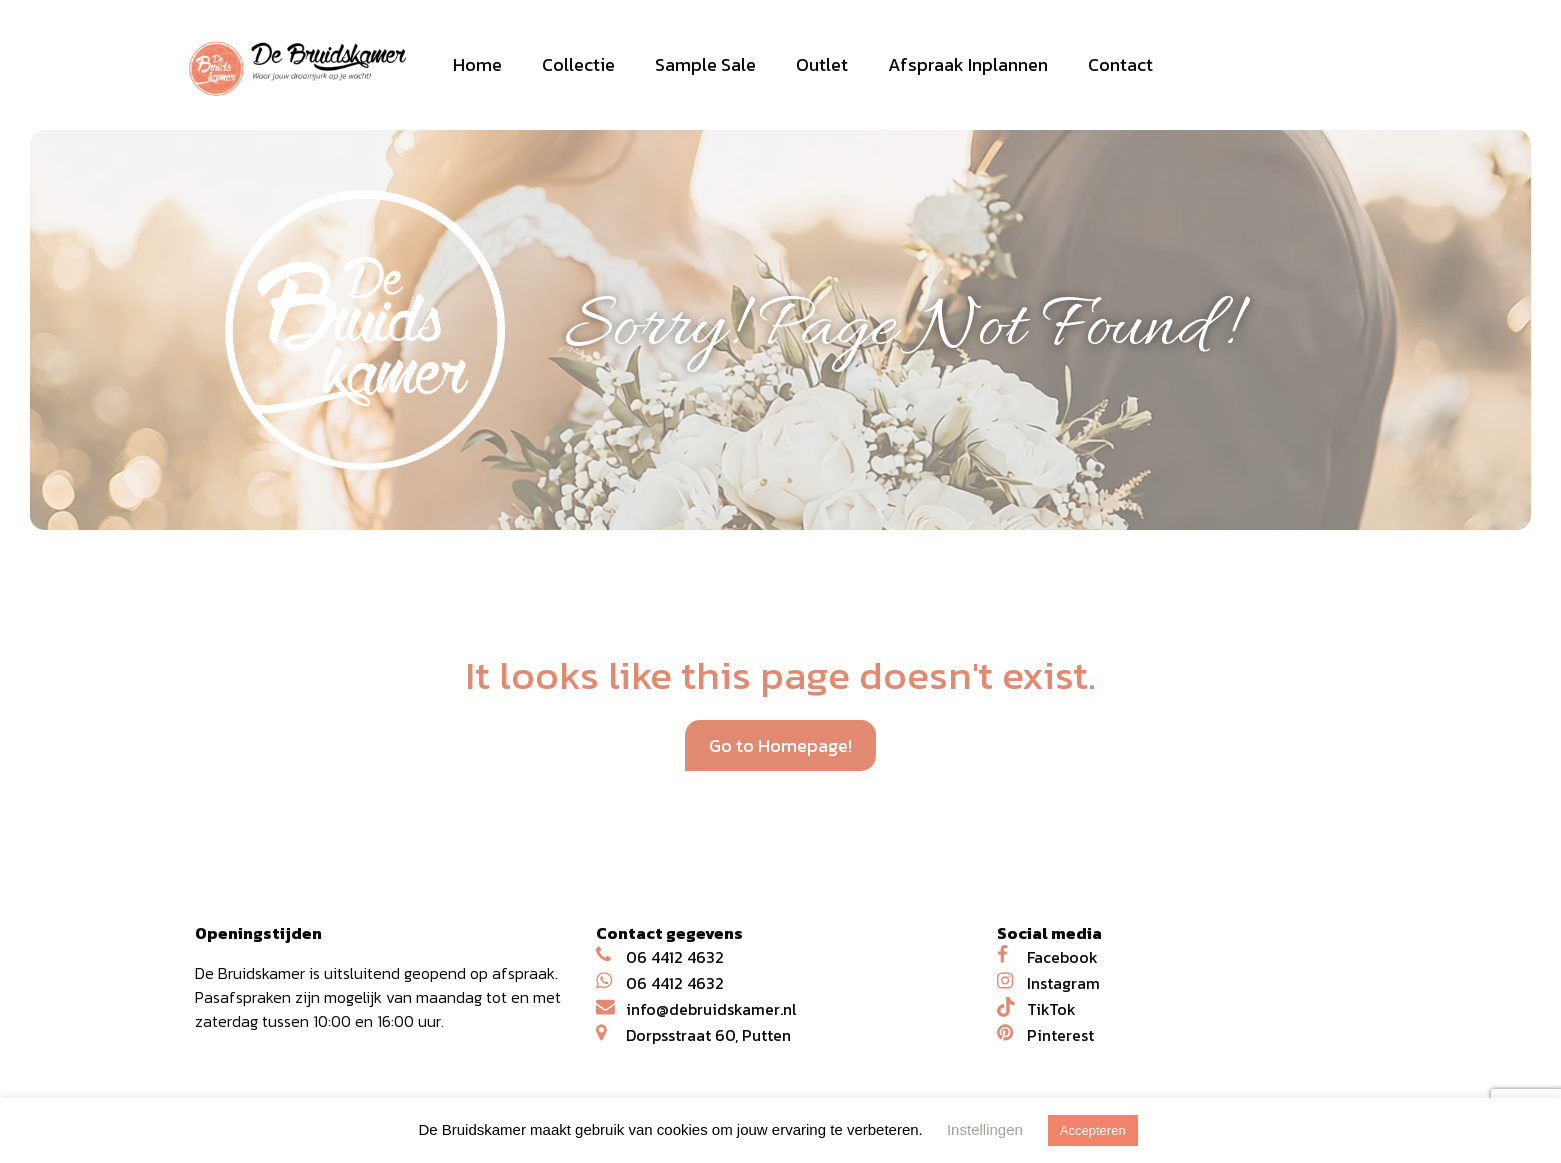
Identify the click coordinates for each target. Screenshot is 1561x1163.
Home (477, 64)
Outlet (822, 64)
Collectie (578, 64)
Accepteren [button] (1093, 1130)
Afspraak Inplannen (968, 64)
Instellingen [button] (985, 1129)
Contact (1120, 64)
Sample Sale (705, 64)
